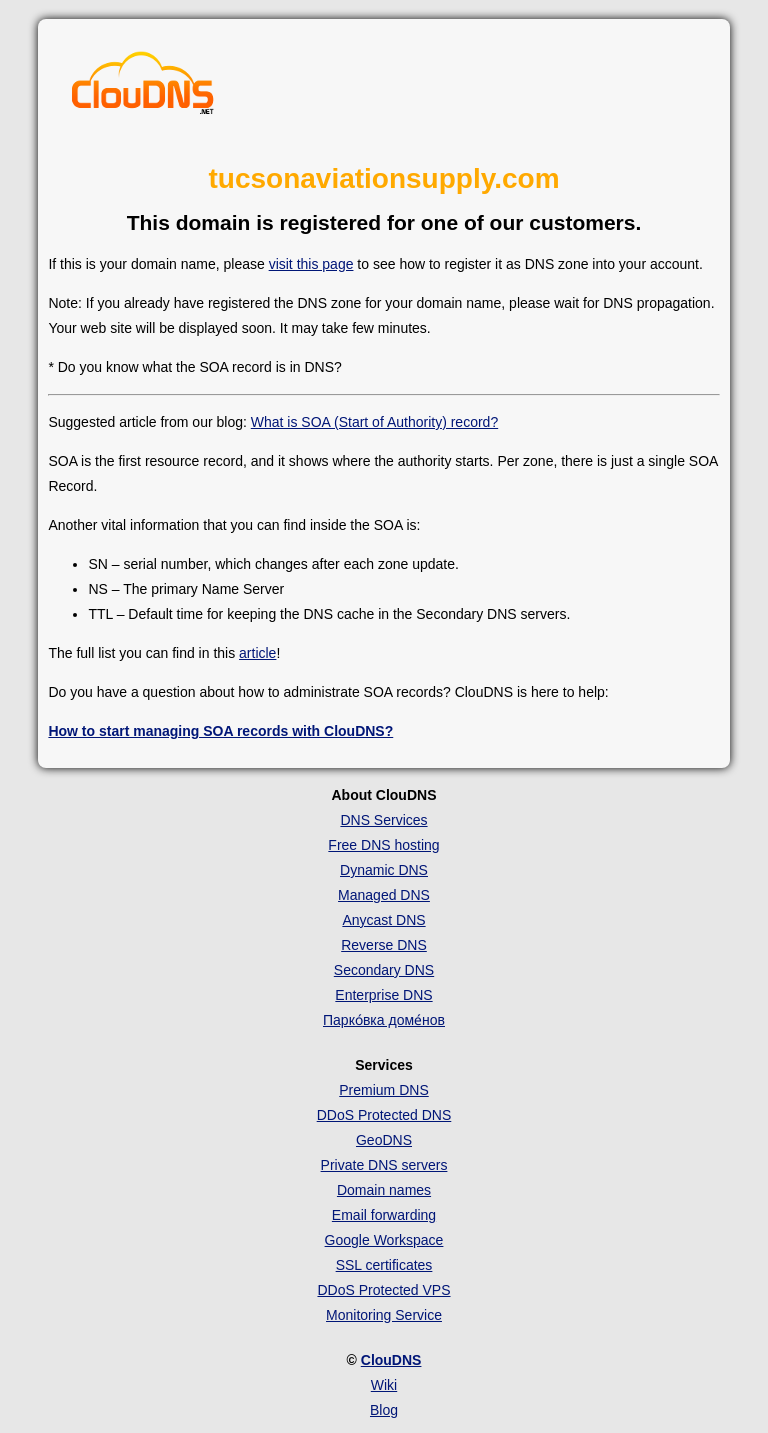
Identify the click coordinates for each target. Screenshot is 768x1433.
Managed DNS (384, 895)
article (257, 653)
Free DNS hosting (383, 845)
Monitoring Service (384, 1315)
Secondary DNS (384, 970)
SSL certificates (384, 1265)
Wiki (384, 1385)
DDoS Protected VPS (383, 1290)
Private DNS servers (384, 1165)
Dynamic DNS (384, 870)
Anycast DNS (383, 920)
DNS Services (383, 820)
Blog (384, 1410)
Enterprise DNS (383, 995)
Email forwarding (384, 1215)
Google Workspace (384, 1240)
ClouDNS (391, 1360)
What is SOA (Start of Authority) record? (374, 422)
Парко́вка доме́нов (384, 1020)
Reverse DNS (384, 945)
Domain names (384, 1190)
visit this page (311, 264)
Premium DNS (383, 1090)
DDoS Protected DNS (384, 1115)
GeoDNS (384, 1140)
